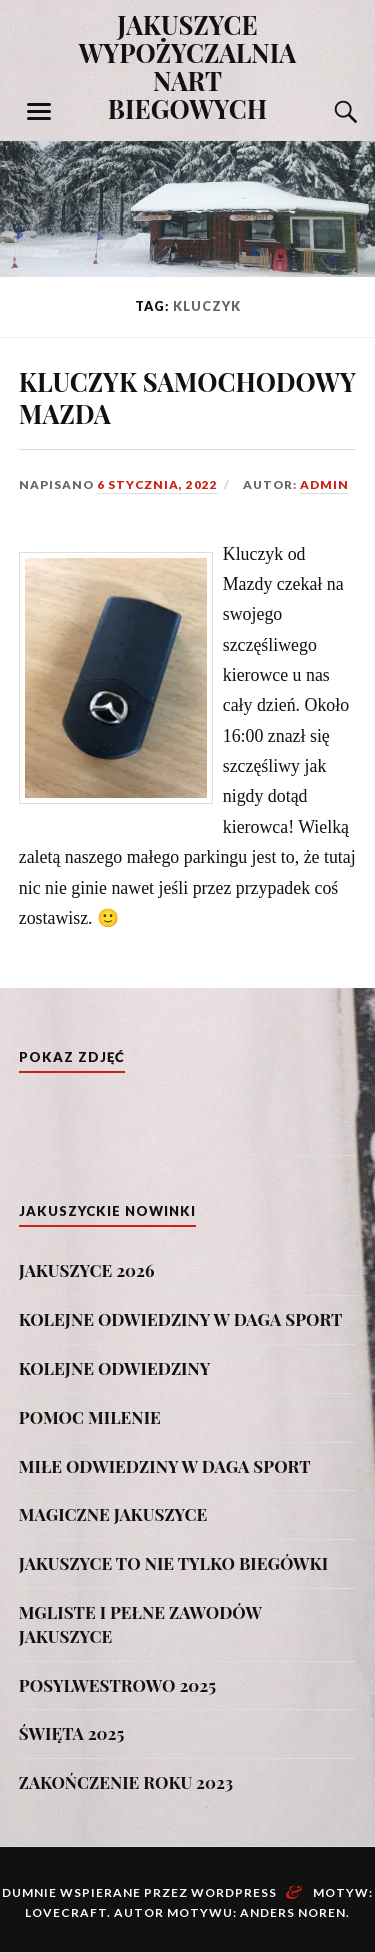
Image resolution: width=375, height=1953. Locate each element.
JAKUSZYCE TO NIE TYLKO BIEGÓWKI (173, 1563)
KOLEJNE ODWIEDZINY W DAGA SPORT (181, 1319)
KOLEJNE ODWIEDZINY (115, 1368)
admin (324, 484)
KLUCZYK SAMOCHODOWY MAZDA (187, 397)
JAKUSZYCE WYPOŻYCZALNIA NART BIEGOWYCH (188, 66)
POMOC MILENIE (90, 1417)
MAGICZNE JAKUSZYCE (113, 1514)
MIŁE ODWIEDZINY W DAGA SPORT (165, 1466)
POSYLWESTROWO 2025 (117, 1685)
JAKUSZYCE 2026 (87, 1270)
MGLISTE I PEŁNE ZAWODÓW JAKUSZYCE (140, 1624)
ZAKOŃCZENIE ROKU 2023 (126, 1782)
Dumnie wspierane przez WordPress (139, 1892)
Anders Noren (293, 1912)
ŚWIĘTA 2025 (72, 1733)
